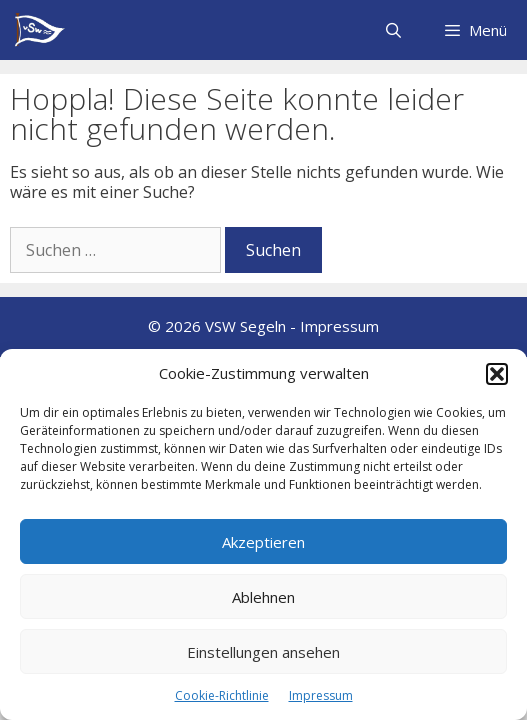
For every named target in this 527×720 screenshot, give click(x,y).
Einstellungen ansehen (263, 652)
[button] (497, 374)
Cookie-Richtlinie (222, 695)
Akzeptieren (263, 542)
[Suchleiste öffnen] (392, 30)
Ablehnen (263, 597)
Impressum (321, 695)
